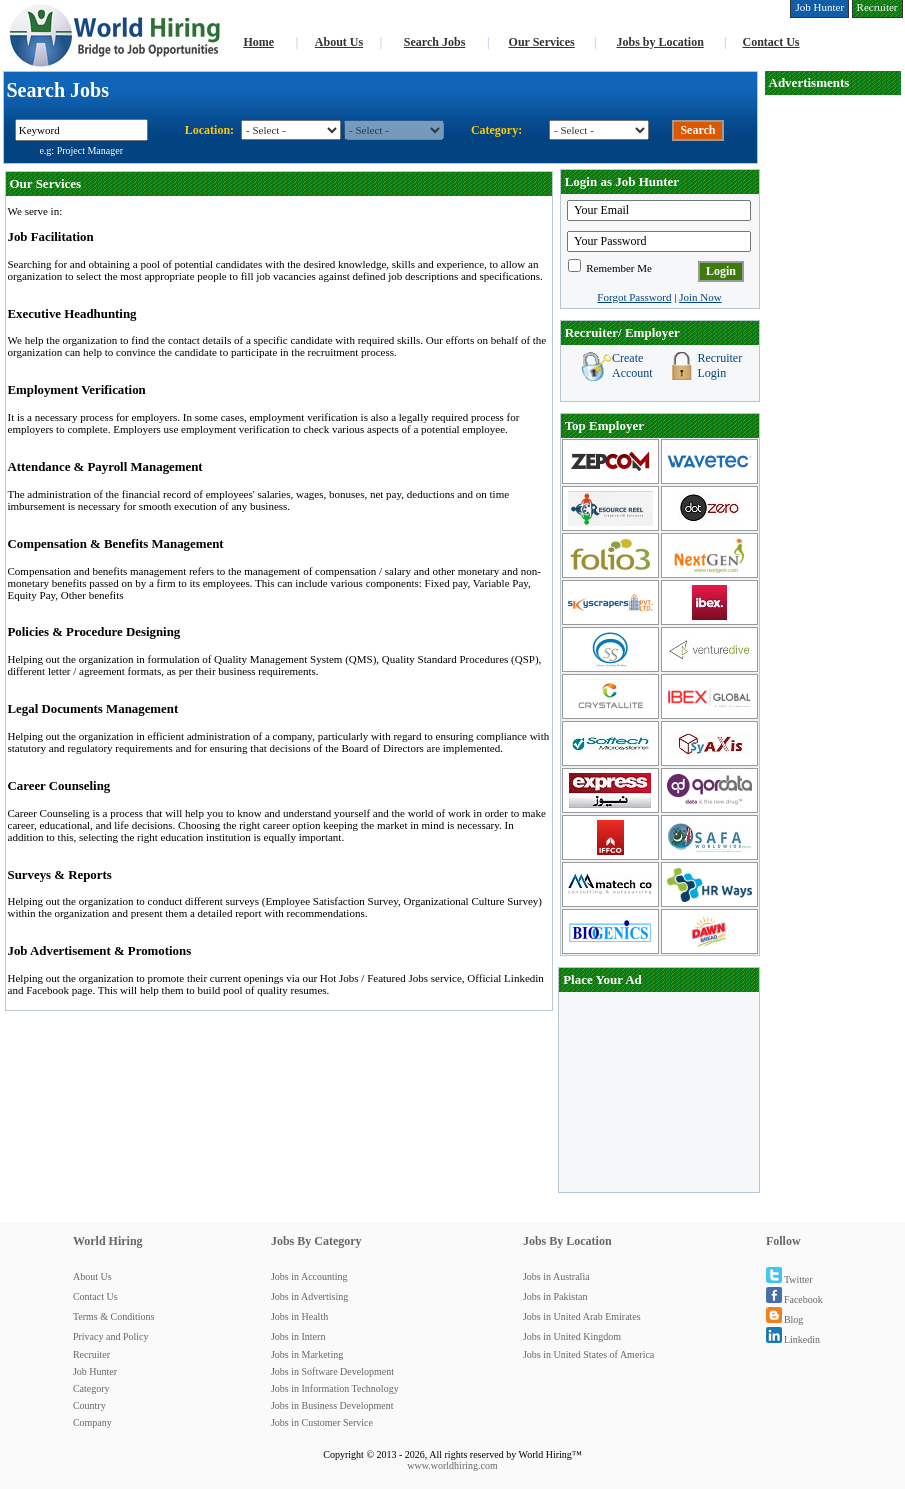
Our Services (542, 42)
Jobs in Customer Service (322, 1422)
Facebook (794, 1299)
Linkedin (793, 1339)
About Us (339, 42)
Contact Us (771, 42)
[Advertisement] (659, 1092)
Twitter (789, 1279)
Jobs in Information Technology (335, 1388)
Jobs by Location (659, 42)
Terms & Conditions (114, 1316)
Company (92, 1422)
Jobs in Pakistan (555, 1296)
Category (91, 1388)
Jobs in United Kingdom (572, 1336)
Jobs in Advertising (309, 1296)
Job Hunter (95, 1371)
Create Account (632, 365)
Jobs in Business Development (332, 1405)
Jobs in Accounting (309, 1276)
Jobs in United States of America (588, 1354)
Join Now (700, 297)
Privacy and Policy (111, 1336)
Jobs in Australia (556, 1276)
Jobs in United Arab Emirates (582, 1316)
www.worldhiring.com (452, 1465)
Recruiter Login (720, 365)
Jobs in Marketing (307, 1354)
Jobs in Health (299, 1316)
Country (89, 1405)
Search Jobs (434, 42)
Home (258, 42)
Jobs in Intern (298, 1336)
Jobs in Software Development (332, 1371)
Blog (784, 1319)
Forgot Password (634, 297)
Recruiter (91, 1354)
